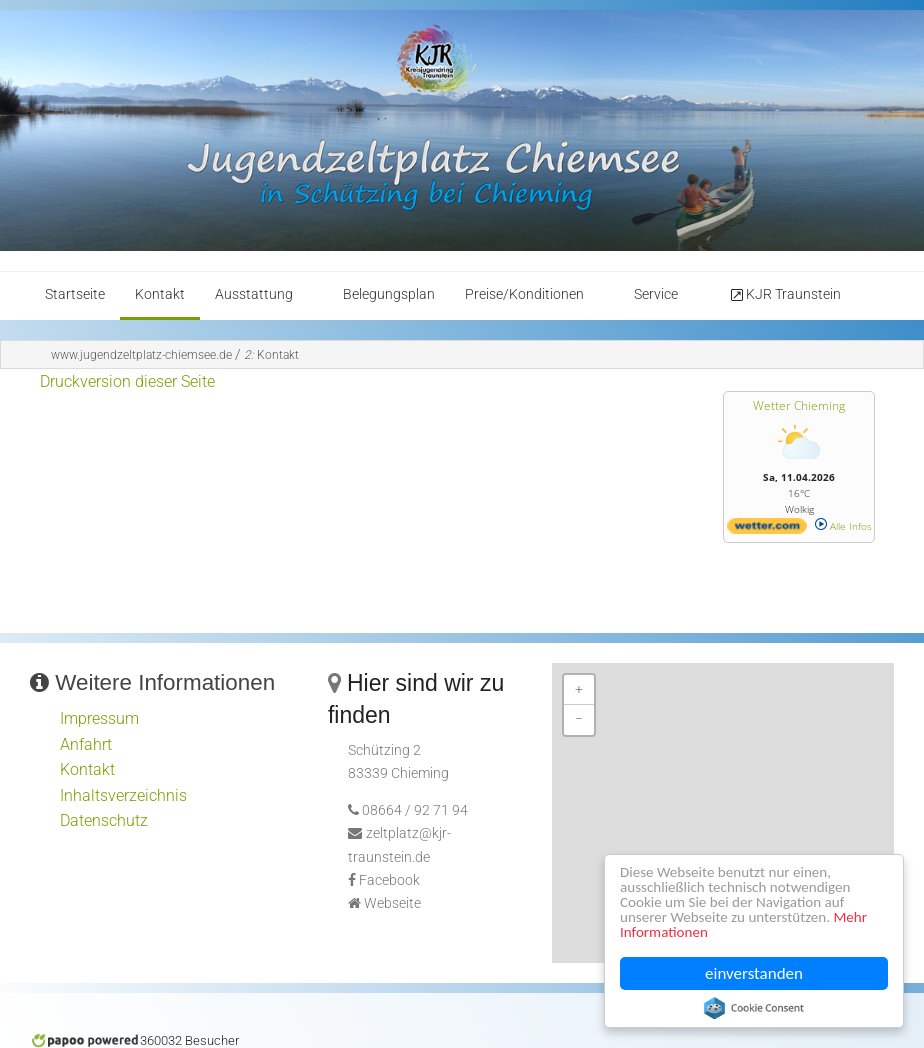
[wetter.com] (767, 530)
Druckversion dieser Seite (127, 381)
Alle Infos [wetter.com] (843, 526)
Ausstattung (254, 294)
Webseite (392, 903)
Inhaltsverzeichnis (123, 795)
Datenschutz (104, 820)
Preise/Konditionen (524, 294)
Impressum (99, 718)
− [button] (579, 719)
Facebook (389, 880)
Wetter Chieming (799, 405)
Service (656, 294)
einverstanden (754, 973)
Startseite (75, 294)
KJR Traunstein (784, 295)
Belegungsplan (389, 294)
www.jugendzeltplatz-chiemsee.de (141, 355)
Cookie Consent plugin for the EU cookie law (754, 1008)
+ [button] (579, 689)
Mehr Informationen (690, 931)
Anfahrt (86, 744)
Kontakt (160, 294)
